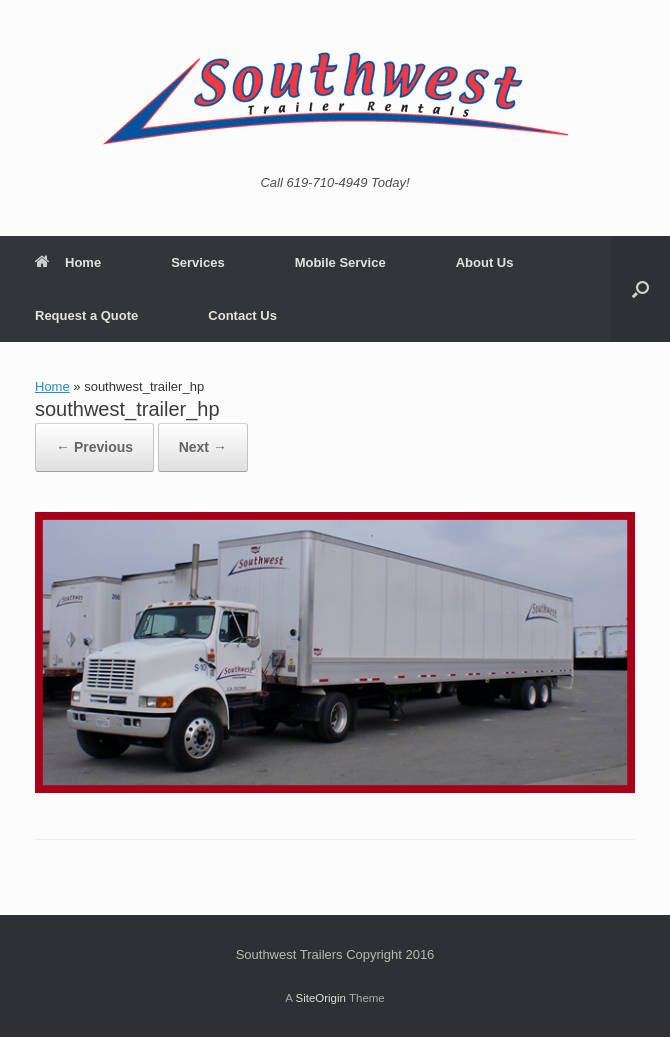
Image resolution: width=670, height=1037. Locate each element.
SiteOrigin (320, 998)
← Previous (94, 447)
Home (68, 262)
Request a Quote (86, 315)
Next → (203, 447)
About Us (485, 262)
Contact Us (242, 315)
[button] (640, 289)
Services (198, 262)
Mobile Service (340, 262)
